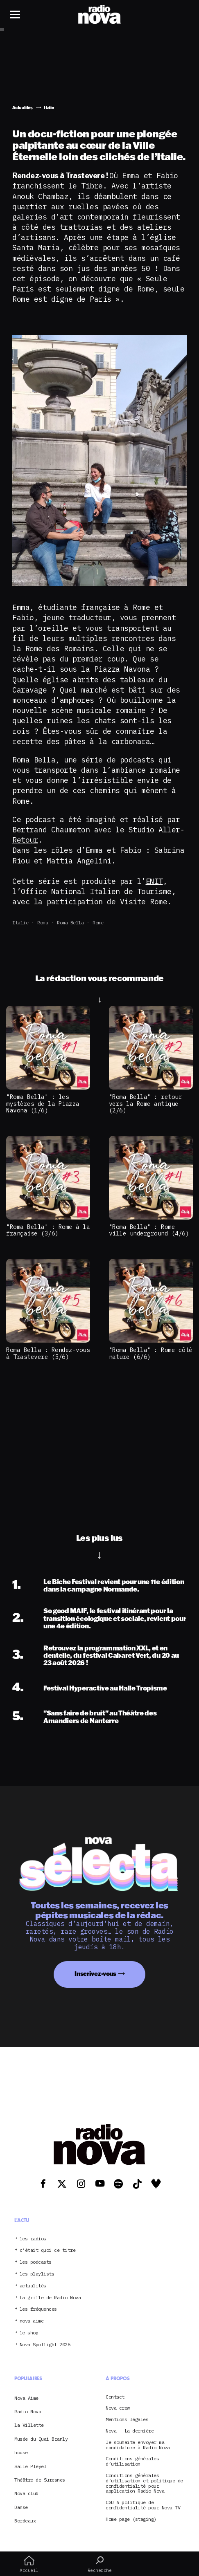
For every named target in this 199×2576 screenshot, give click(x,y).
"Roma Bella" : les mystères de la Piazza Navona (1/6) (42, 1103)
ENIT (154, 881)
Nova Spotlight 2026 (45, 2344)
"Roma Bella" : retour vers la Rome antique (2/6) (145, 1103)
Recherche (99, 2564)
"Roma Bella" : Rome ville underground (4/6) (149, 1230)
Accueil (29, 2564)
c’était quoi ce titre (48, 2250)
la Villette (29, 2425)
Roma (42, 922)
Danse (21, 2507)
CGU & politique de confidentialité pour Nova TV (143, 2505)
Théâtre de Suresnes (39, 2480)
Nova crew (118, 2408)
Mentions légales (127, 2419)
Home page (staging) (131, 2519)
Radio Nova (27, 2411)
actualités (33, 2286)
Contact (115, 2397)
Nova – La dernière (130, 2431)
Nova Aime (26, 2398)
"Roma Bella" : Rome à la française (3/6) (48, 1230)
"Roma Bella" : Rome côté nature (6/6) (150, 1353)
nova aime (32, 2321)
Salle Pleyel (30, 2466)
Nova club (26, 2493)
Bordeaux (25, 2521)
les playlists (37, 2274)
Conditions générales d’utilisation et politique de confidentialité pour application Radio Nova (144, 2483)
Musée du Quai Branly (41, 2439)
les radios (33, 2239)
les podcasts (36, 2262)
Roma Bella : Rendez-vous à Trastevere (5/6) (48, 1353)
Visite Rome (143, 901)
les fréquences (38, 2309)
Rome (98, 922)
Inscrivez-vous (95, 1973)
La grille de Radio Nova (50, 2297)
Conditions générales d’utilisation (132, 2461)
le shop (29, 2333)
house (21, 2452)
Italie (20, 922)
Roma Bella (70, 922)
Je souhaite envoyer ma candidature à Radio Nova (138, 2445)
